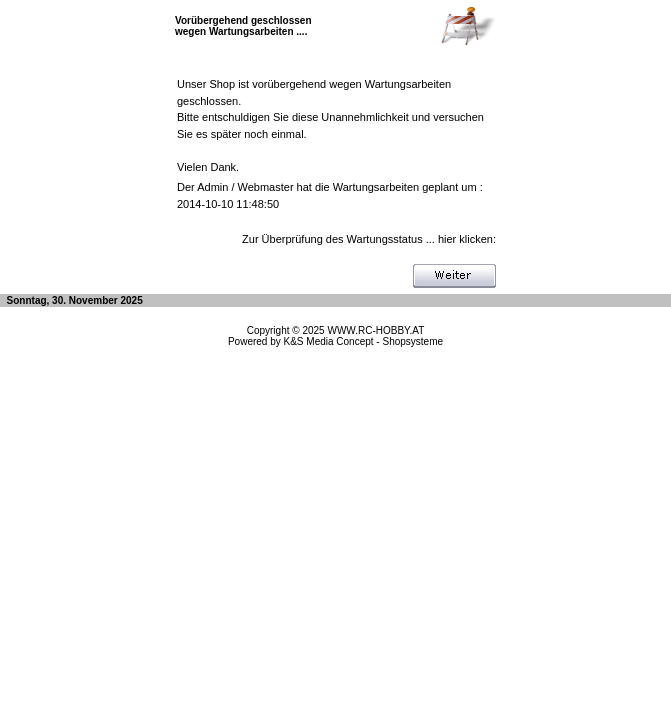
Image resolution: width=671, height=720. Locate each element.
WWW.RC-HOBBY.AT (375, 330)
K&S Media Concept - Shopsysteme (364, 341)
